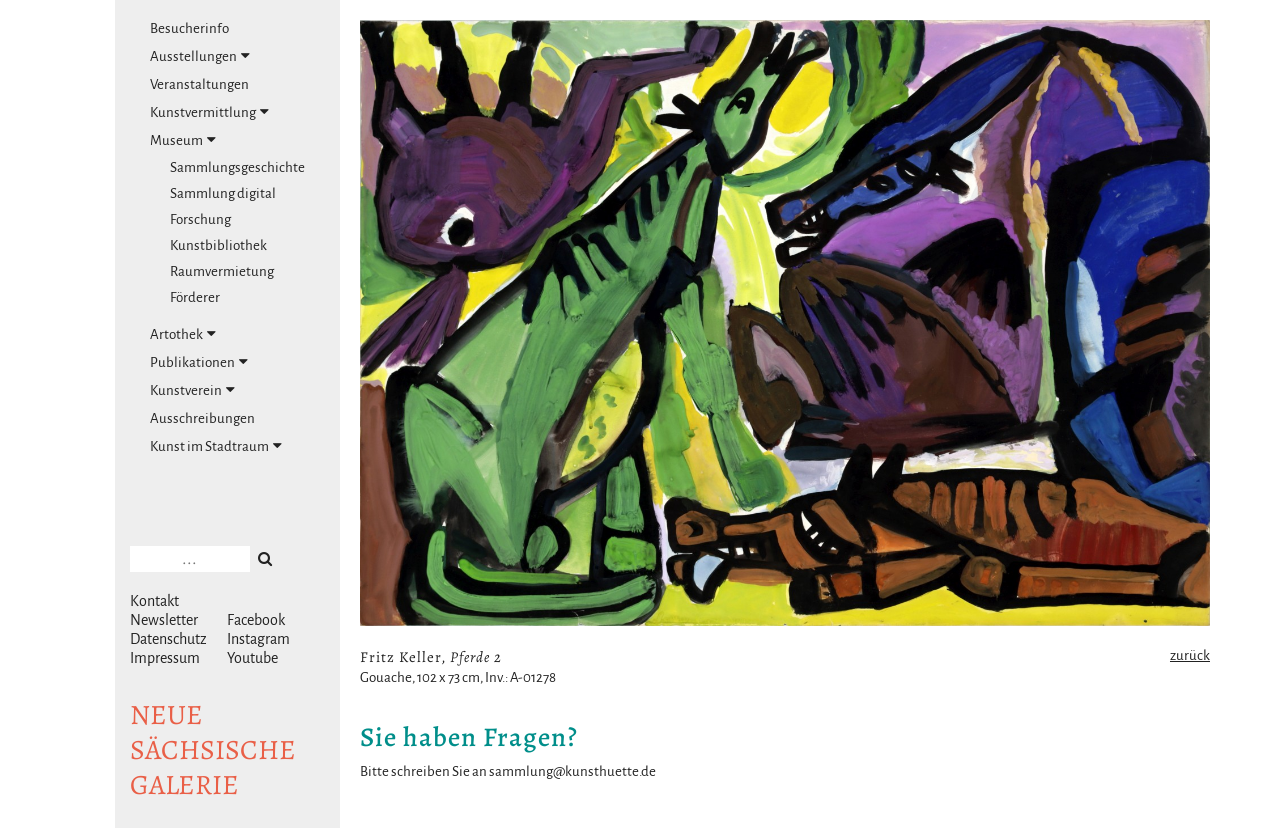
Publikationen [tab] (199, 362)
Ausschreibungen (202, 418)
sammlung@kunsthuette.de (572, 771)
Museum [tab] (183, 140)
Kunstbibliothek (218, 245)
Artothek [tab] (183, 334)
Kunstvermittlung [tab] (209, 112)
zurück (1190, 655)
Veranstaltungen (199, 84)
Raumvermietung (222, 271)
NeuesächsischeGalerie (213, 750)
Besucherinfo (189, 28)
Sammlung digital (223, 193)
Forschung (200, 219)
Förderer (195, 297)
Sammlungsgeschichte (237, 167)
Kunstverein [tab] (192, 390)
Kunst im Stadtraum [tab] (216, 446)
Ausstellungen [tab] (200, 56)
